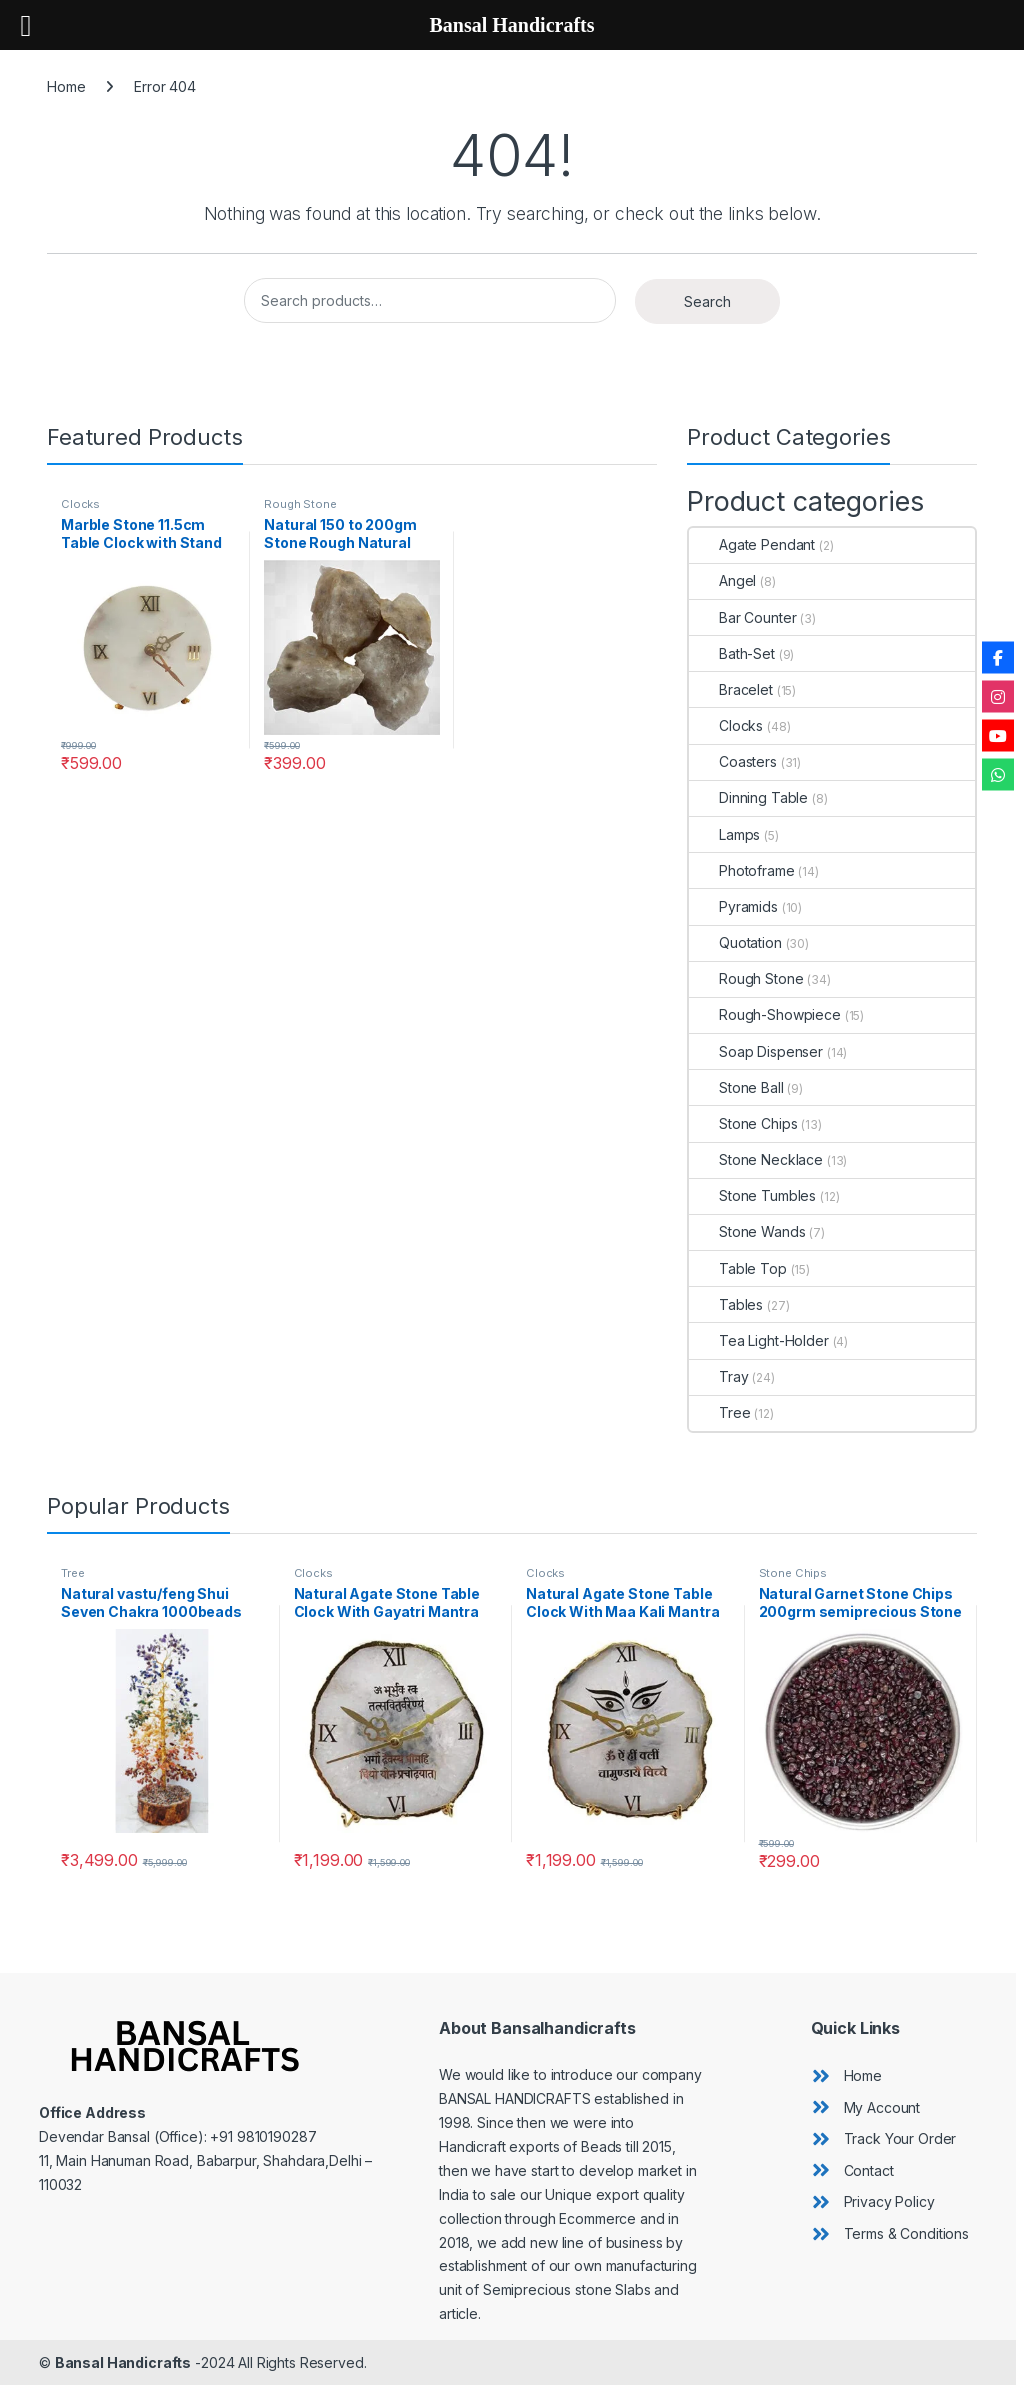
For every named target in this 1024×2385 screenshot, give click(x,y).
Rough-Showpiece (765, 1014)
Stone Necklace (756, 1159)
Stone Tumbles (752, 1195)
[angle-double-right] (846, 2076)
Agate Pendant (752, 544)
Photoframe (742, 870)
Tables (726, 1304)
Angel (722, 580)
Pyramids (733, 906)
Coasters (733, 761)
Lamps (724, 834)
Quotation (735, 942)
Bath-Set (732, 653)
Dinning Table (748, 797)
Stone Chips (743, 1123)
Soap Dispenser (756, 1051)
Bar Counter (742, 617)
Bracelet (731, 689)
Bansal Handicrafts (123, 2362)
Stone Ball (736, 1087)
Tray (718, 1376)
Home (66, 86)
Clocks (80, 504)
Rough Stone (300, 504)
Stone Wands (747, 1231)
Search (707, 301)
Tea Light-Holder (759, 1340)
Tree (719, 1412)
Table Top (738, 1268)
